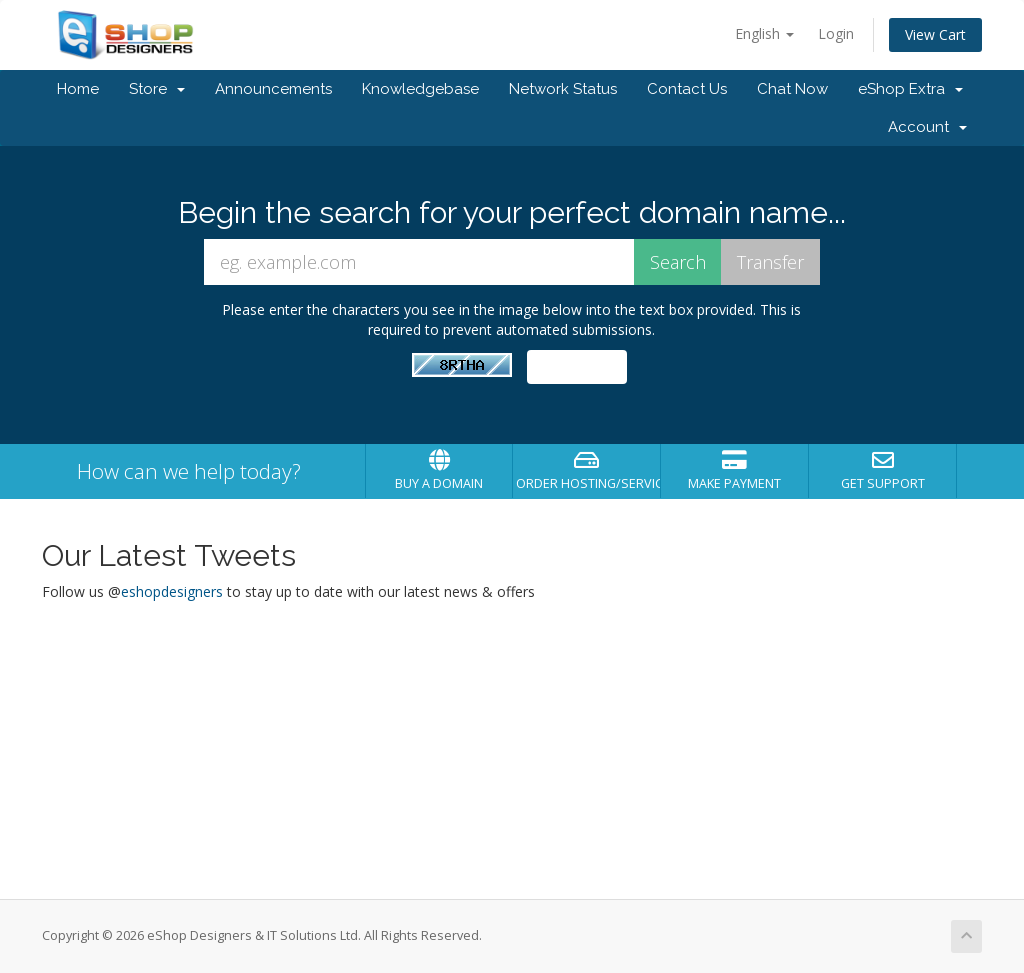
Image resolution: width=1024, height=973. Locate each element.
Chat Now (792, 89)
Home (78, 89)
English (764, 33)
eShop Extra (910, 89)
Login (836, 33)
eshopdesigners (172, 591)
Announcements (273, 89)
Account (927, 127)
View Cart (935, 34)
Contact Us (687, 89)
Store (157, 89)
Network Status (563, 89)
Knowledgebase (420, 89)
